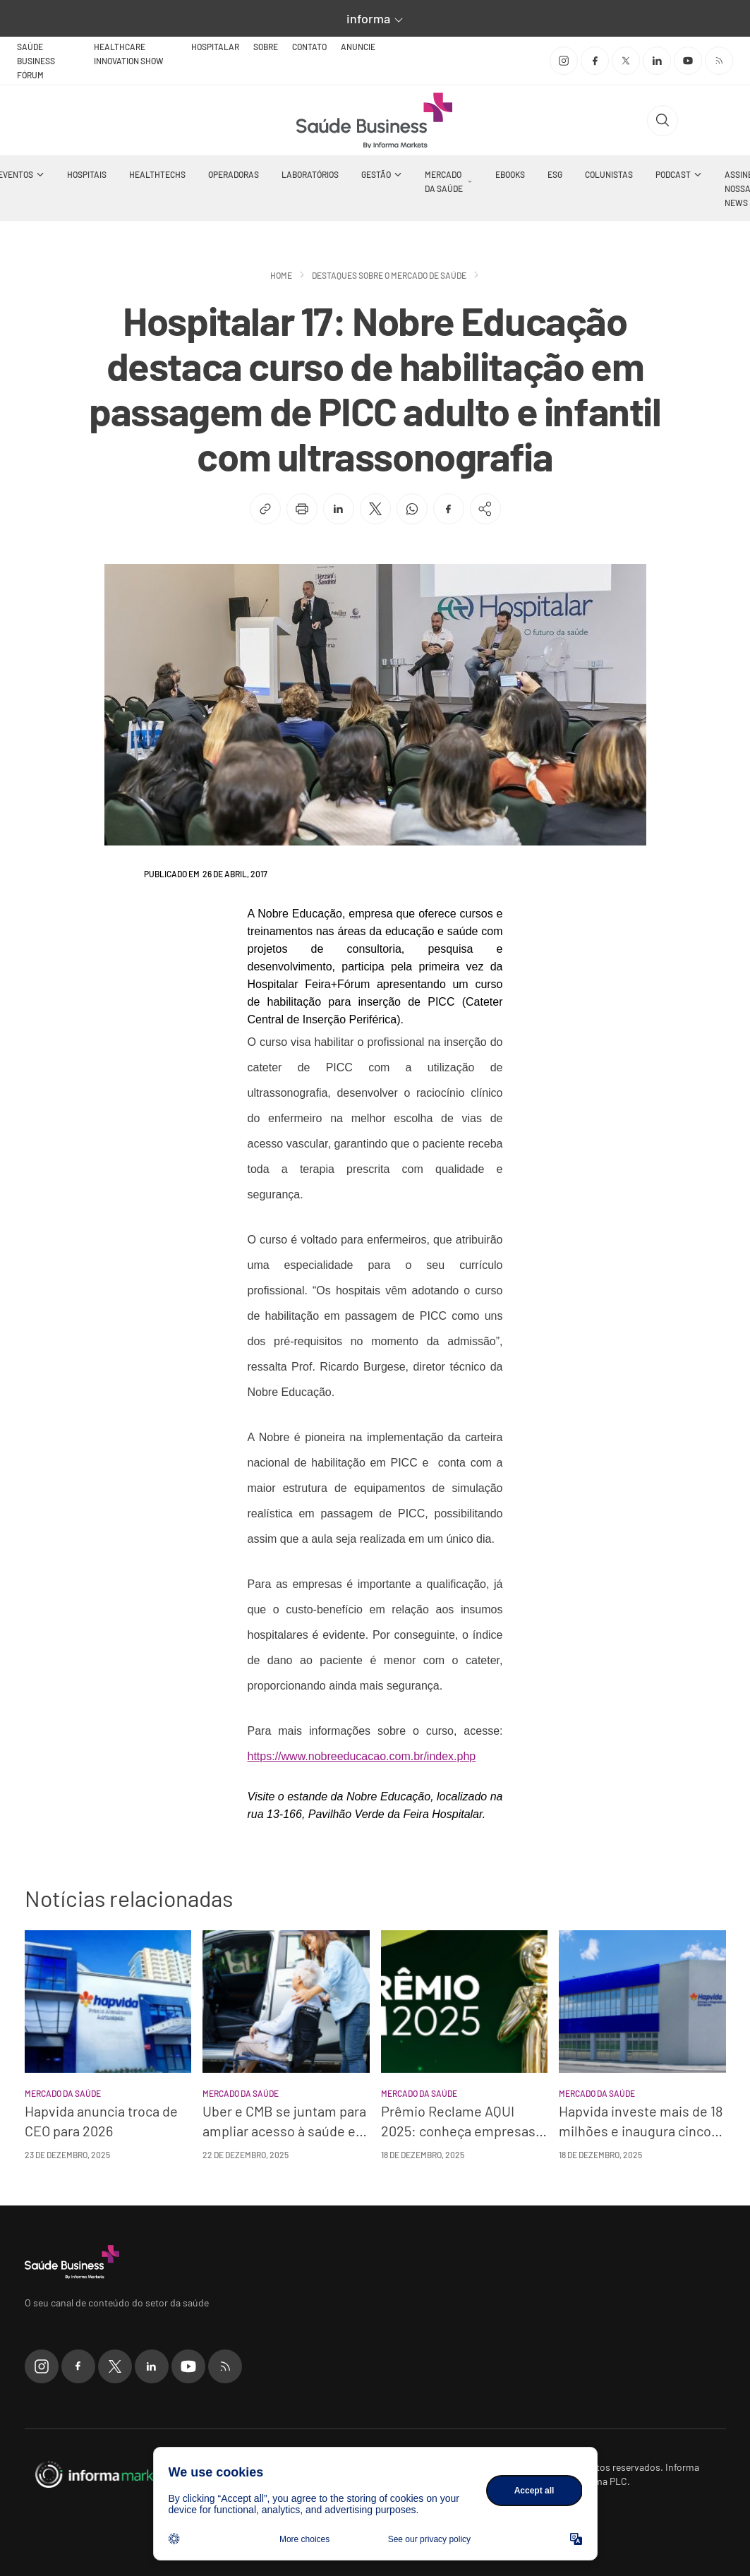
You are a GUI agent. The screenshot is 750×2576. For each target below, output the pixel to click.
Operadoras (233, 174)
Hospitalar (215, 47)
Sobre (265, 47)
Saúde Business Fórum (36, 61)
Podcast (673, 174)
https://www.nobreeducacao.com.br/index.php (362, 1756)
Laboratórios (310, 174)
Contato (309, 47)
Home (281, 275)
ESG (555, 174)
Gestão (376, 174)
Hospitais (87, 174)
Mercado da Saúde (444, 181)
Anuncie (358, 47)
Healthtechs (157, 174)
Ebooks (510, 174)
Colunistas (609, 174)
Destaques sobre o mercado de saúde (389, 275)
